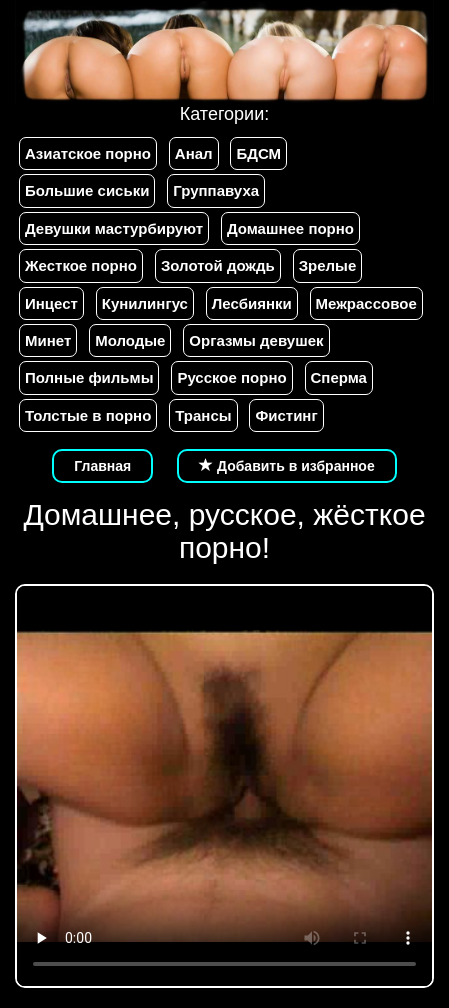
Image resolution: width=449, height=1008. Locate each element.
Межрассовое (366, 303)
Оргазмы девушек (256, 340)
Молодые (130, 340)
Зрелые (328, 265)
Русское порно (231, 377)
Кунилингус (145, 303)
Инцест (51, 303)
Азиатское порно (88, 153)
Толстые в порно (88, 415)
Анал (194, 153)
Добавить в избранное (287, 466)
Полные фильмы (89, 377)
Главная (102, 466)
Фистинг (286, 415)
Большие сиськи (87, 190)
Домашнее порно (290, 228)
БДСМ (258, 153)
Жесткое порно (81, 265)
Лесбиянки (252, 303)
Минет (48, 340)
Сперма (339, 377)
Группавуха (216, 190)
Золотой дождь (218, 265)
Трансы (203, 415)
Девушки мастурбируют (114, 228)
